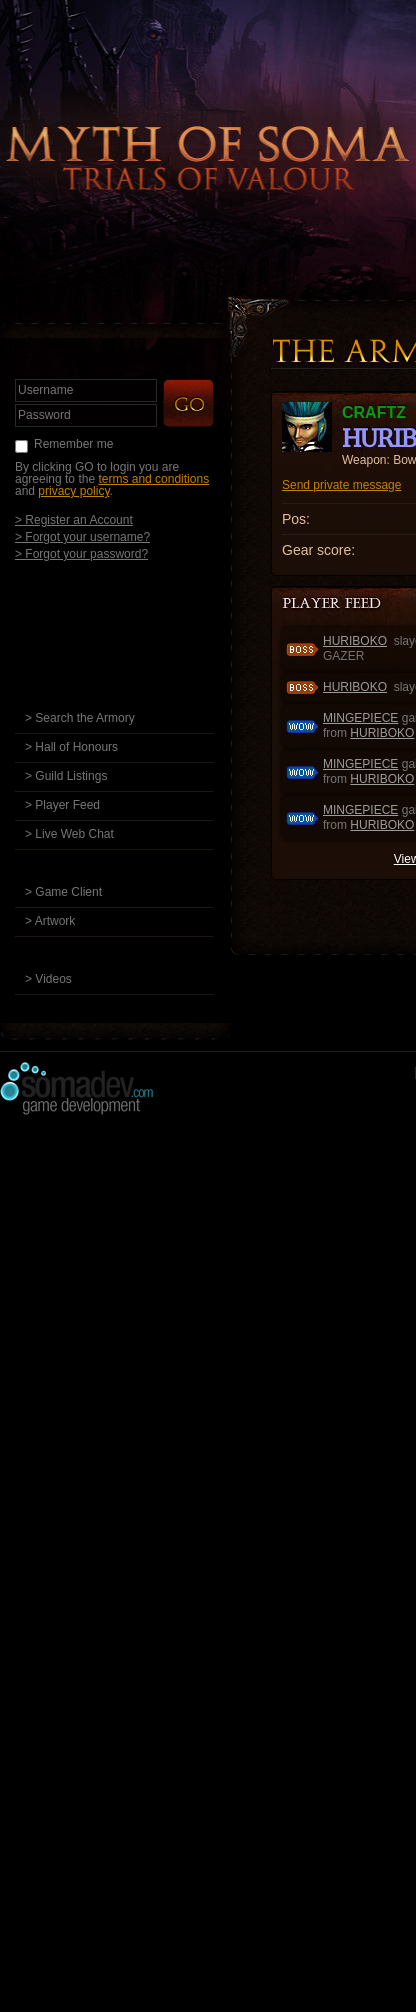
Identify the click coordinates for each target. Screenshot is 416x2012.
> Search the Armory (80, 718)
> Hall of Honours (71, 747)
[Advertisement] (208, 1335)
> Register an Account (74, 519)
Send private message (341, 485)
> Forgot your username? (82, 536)
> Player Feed (62, 805)
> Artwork (50, 921)
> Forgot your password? (81, 553)
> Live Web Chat (69, 834)
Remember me (73, 444)
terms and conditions (153, 479)
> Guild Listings (66, 776)
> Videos (48, 979)
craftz (374, 412)
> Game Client (63, 892)
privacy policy (73, 491)
